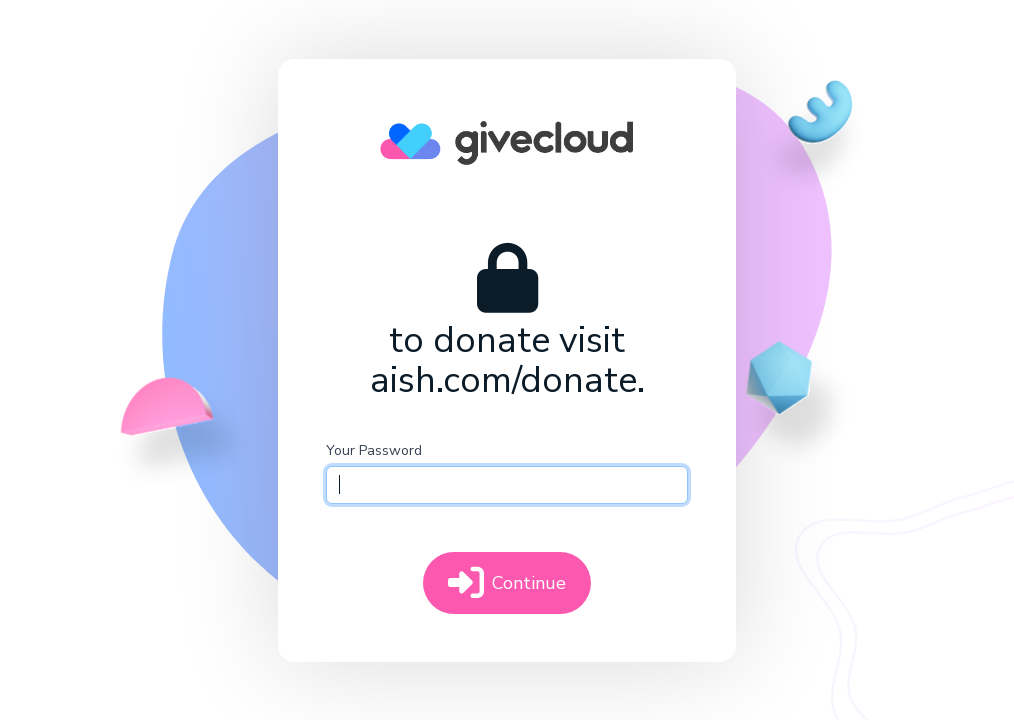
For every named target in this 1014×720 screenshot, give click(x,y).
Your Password (374, 450)
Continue (507, 583)
